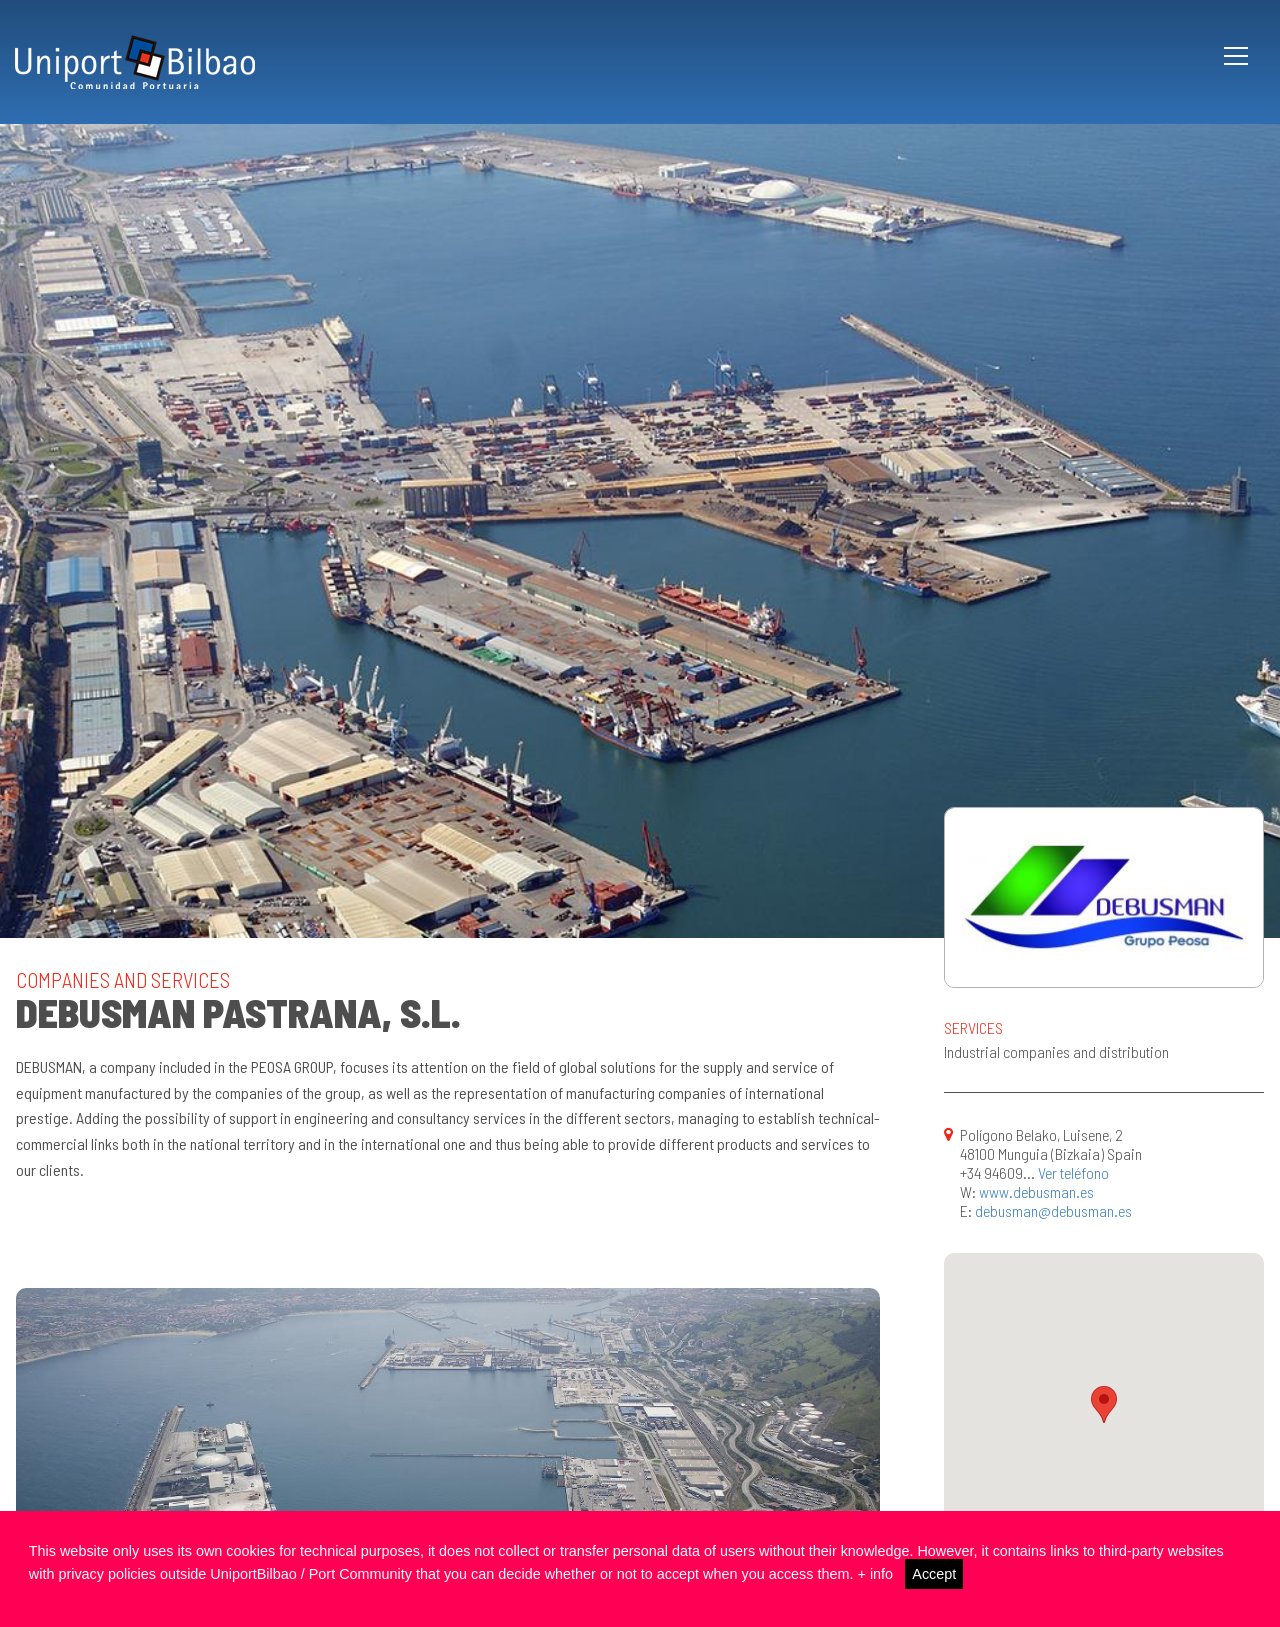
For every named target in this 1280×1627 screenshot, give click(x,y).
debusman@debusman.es (1053, 1210)
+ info (875, 1574)
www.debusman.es (1036, 1191)
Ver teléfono (1073, 1172)
